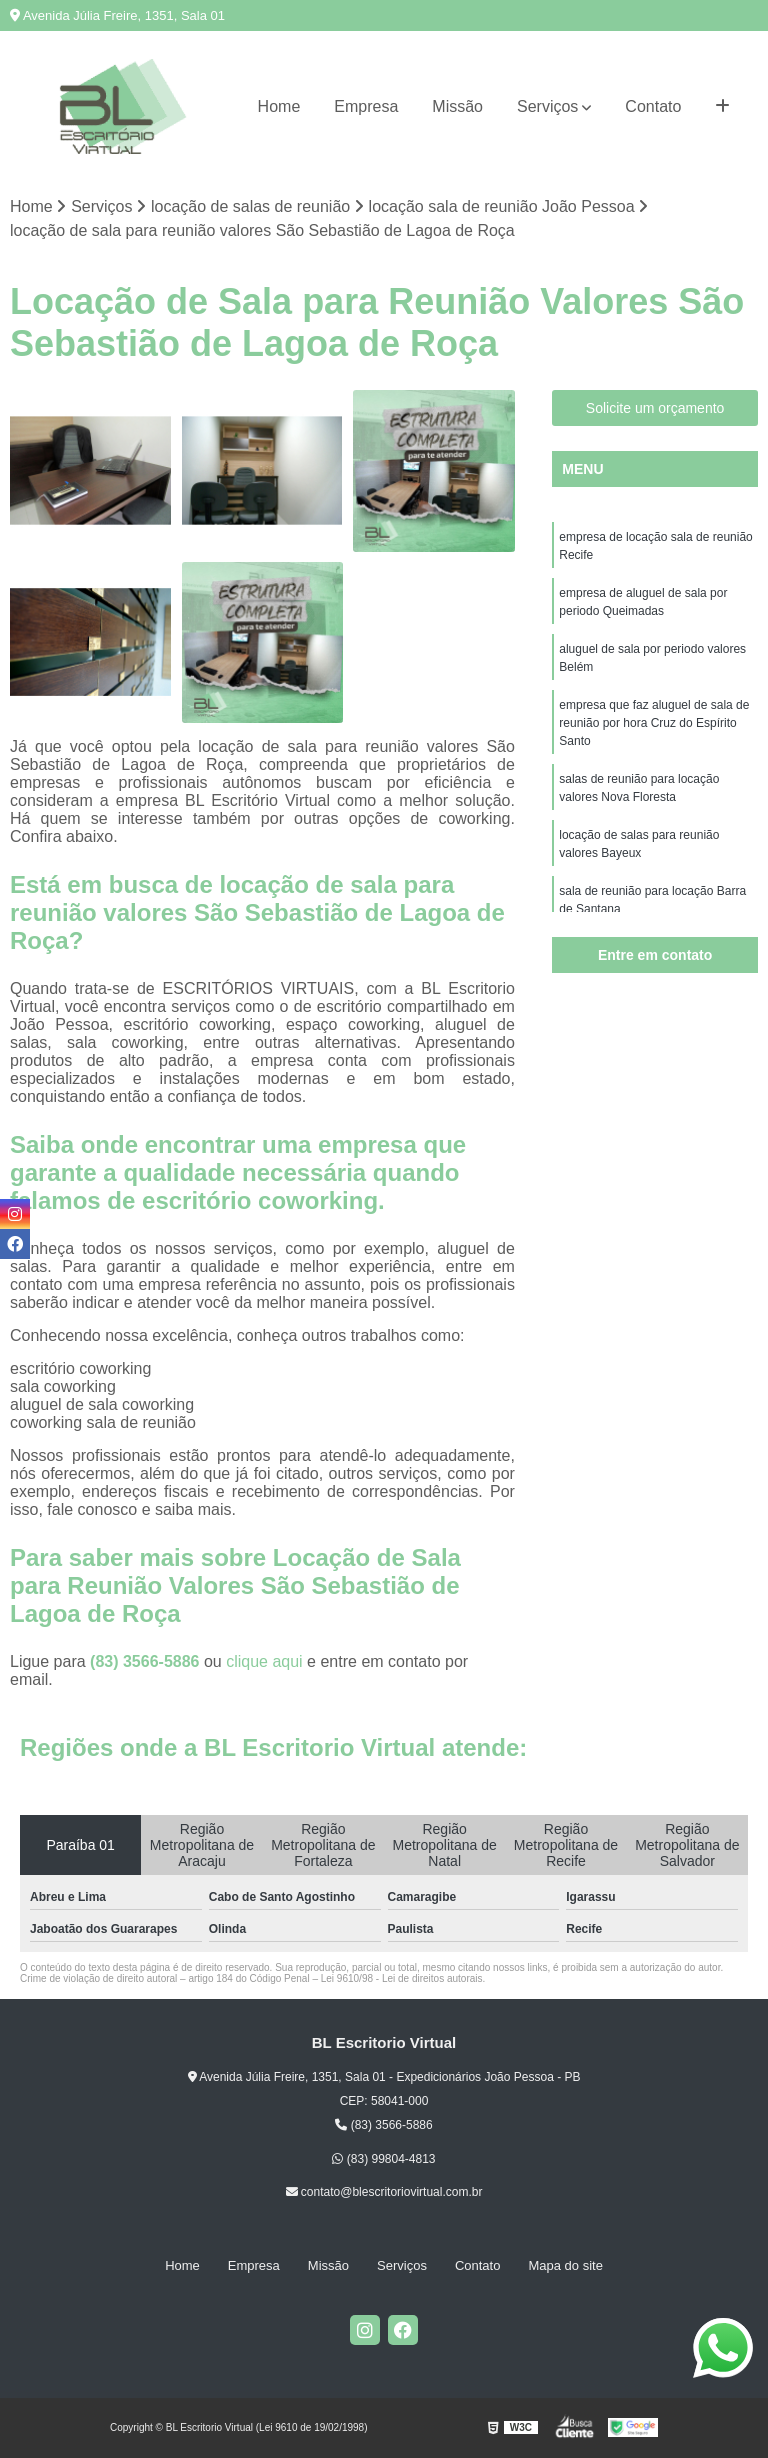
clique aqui (264, 1661)
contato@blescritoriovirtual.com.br (384, 2192)
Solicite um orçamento (655, 408)
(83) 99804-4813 (383, 2159)
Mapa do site (565, 2265)
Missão (457, 106)
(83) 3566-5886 (147, 1661)
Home (279, 106)
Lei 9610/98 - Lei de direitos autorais (402, 1978)
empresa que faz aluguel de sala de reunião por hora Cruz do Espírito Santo (654, 723)
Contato (653, 106)
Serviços (547, 106)
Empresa (366, 106)
